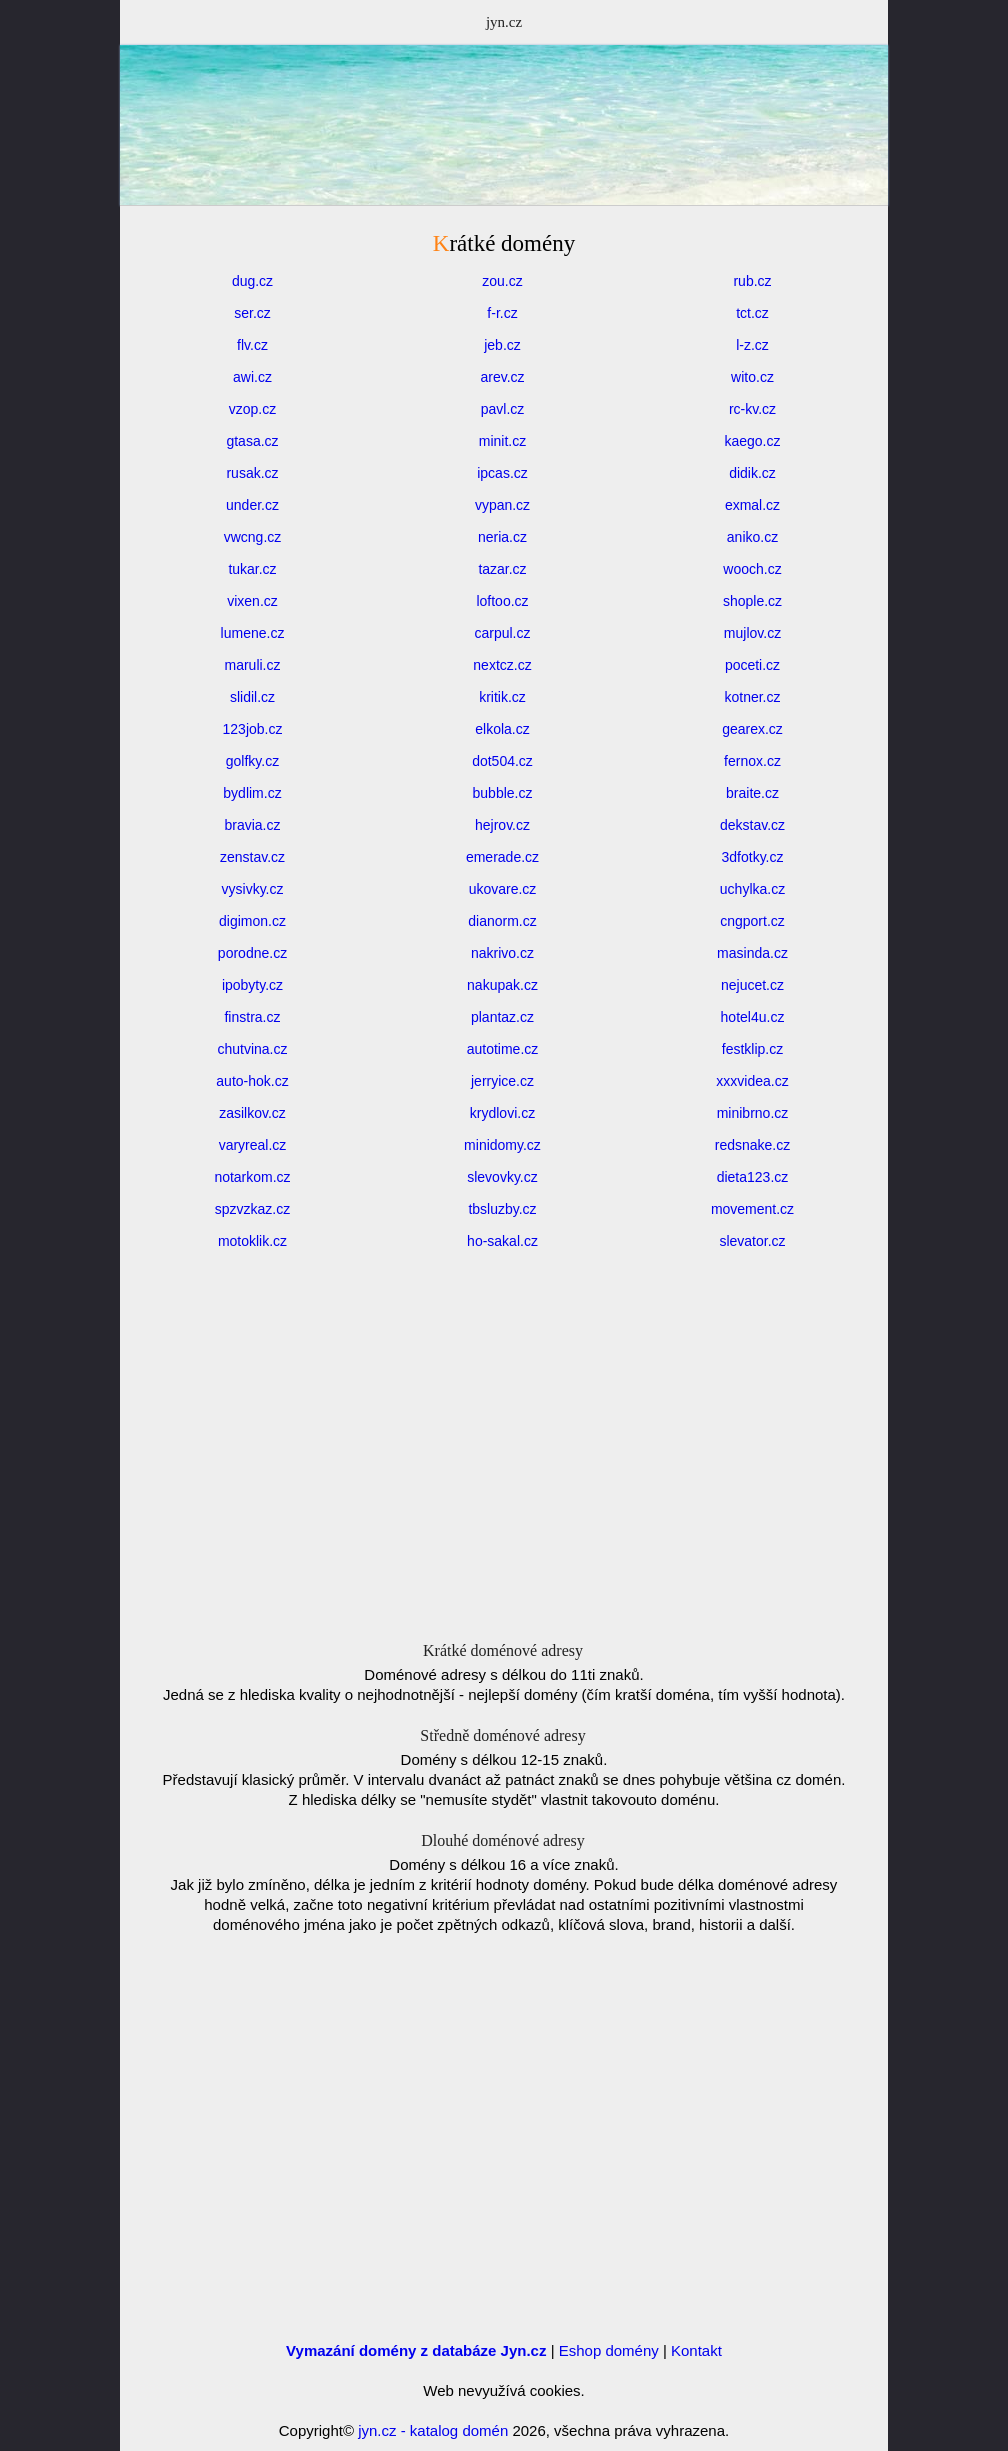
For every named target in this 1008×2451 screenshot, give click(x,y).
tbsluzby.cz (502, 1209)
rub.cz (752, 281)
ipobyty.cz (252, 985)
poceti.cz (752, 665)
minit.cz (502, 441)
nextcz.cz (502, 665)
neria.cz (502, 537)
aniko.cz (752, 537)
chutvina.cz (252, 1049)
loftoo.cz (502, 601)
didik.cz (752, 473)
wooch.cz (752, 569)
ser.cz (252, 313)
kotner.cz (752, 697)
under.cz (252, 505)
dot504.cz (502, 761)
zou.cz (502, 281)
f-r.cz (502, 313)
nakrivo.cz (502, 953)
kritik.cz (502, 697)
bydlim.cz (252, 793)
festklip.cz (752, 1049)
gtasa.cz (252, 441)
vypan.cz (502, 505)
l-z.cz (752, 345)
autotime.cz (503, 1049)
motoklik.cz (252, 1241)
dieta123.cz (753, 1177)
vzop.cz (252, 409)
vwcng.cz (253, 537)
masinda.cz (752, 953)
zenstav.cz (252, 857)
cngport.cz (752, 921)
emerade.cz (502, 857)
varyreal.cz (253, 1145)
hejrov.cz (502, 825)
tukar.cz (252, 569)
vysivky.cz (253, 889)
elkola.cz (502, 729)
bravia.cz (252, 825)
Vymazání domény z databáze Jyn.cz (416, 2350)
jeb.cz (502, 345)
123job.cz (253, 729)
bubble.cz (503, 793)
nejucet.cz (752, 985)
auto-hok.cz (252, 1081)
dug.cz (252, 281)
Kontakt (696, 2350)
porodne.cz (252, 953)
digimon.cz (252, 921)
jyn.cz (504, 22)
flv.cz (252, 345)
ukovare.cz (503, 889)
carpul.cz (502, 633)
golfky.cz (252, 761)
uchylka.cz (752, 889)
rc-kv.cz (752, 409)
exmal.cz (752, 505)
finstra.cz (252, 1017)
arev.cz (502, 377)
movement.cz (752, 1209)
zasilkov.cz (252, 1113)
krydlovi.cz (502, 1113)
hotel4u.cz (753, 1017)
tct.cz (752, 313)
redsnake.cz (752, 1145)
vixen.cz (252, 601)
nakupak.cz (502, 985)
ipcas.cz (502, 473)
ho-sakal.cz (502, 1241)
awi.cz (252, 377)
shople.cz (752, 601)
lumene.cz (253, 633)
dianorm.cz (502, 921)
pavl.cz (503, 409)
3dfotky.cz (753, 857)
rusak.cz (252, 473)
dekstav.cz (752, 825)
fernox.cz (752, 761)
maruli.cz (252, 665)
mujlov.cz (752, 633)
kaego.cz (752, 441)
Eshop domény (609, 2350)
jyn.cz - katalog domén (433, 2430)
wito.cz (752, 377)
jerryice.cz (502, 1081)
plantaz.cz (502, 1017)
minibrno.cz (753, 1113)
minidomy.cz (502, 1145)
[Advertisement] (504, 175)
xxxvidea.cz (752, 1081)
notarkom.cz (252, 1177)
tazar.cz (502, 569)
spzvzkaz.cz (252, 1209)
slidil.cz (252, 697)
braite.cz (752, 793)
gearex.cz (752, 729)
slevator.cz (752, 1241)
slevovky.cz (502, 1177)
